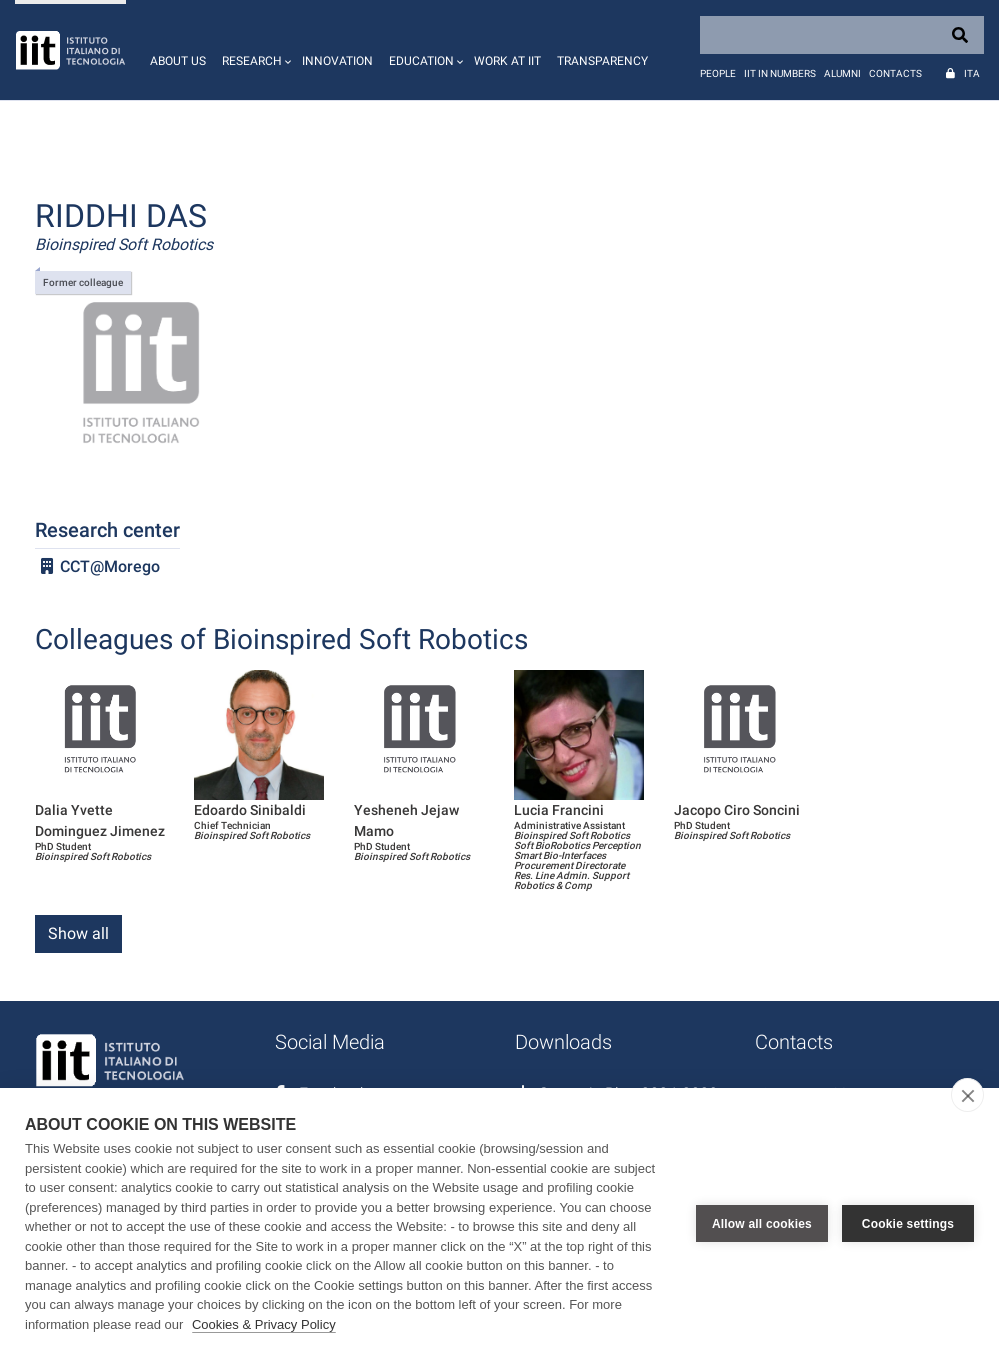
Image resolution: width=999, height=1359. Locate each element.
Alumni (842, 73)
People (718, 73)
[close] (967, 1095)
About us (178, 61)
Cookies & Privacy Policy (264, 1324)
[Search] (842, 35)
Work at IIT (507, 61)
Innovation (337, 61)
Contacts (895, 73)
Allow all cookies (762, 1224)
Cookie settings (908, 1224)
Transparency (602, 61)
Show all (78, 933)
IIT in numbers (780, 73)
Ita (972, 73)
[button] (254, 50)
